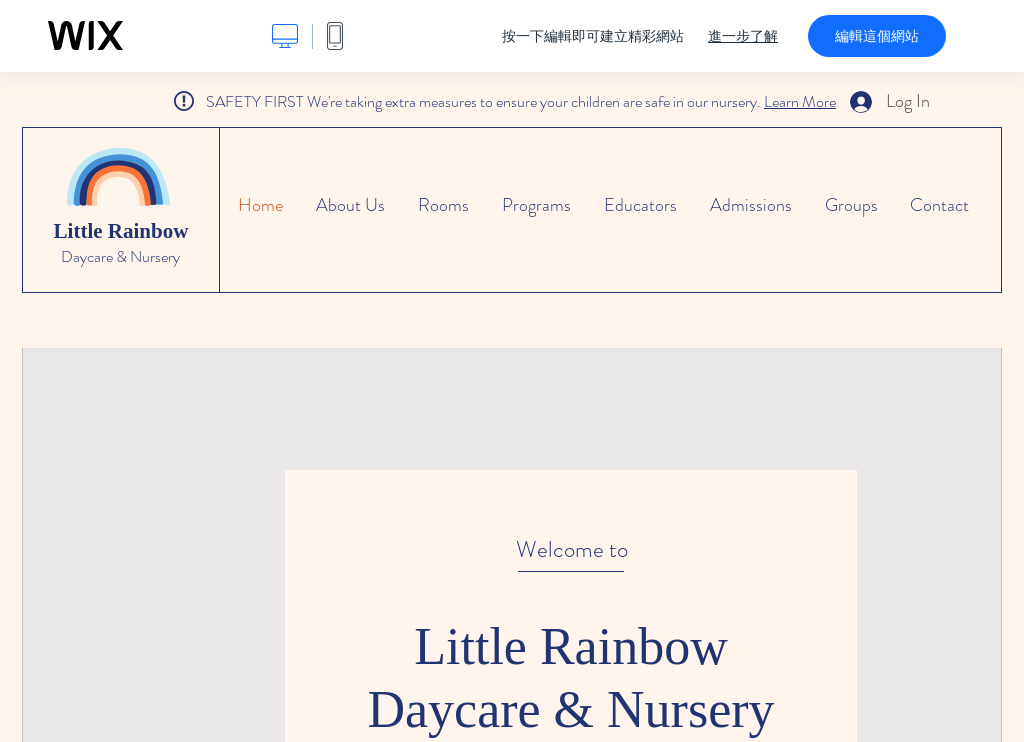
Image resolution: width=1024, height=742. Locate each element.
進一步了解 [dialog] (743, 36)
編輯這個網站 (877, 36)
